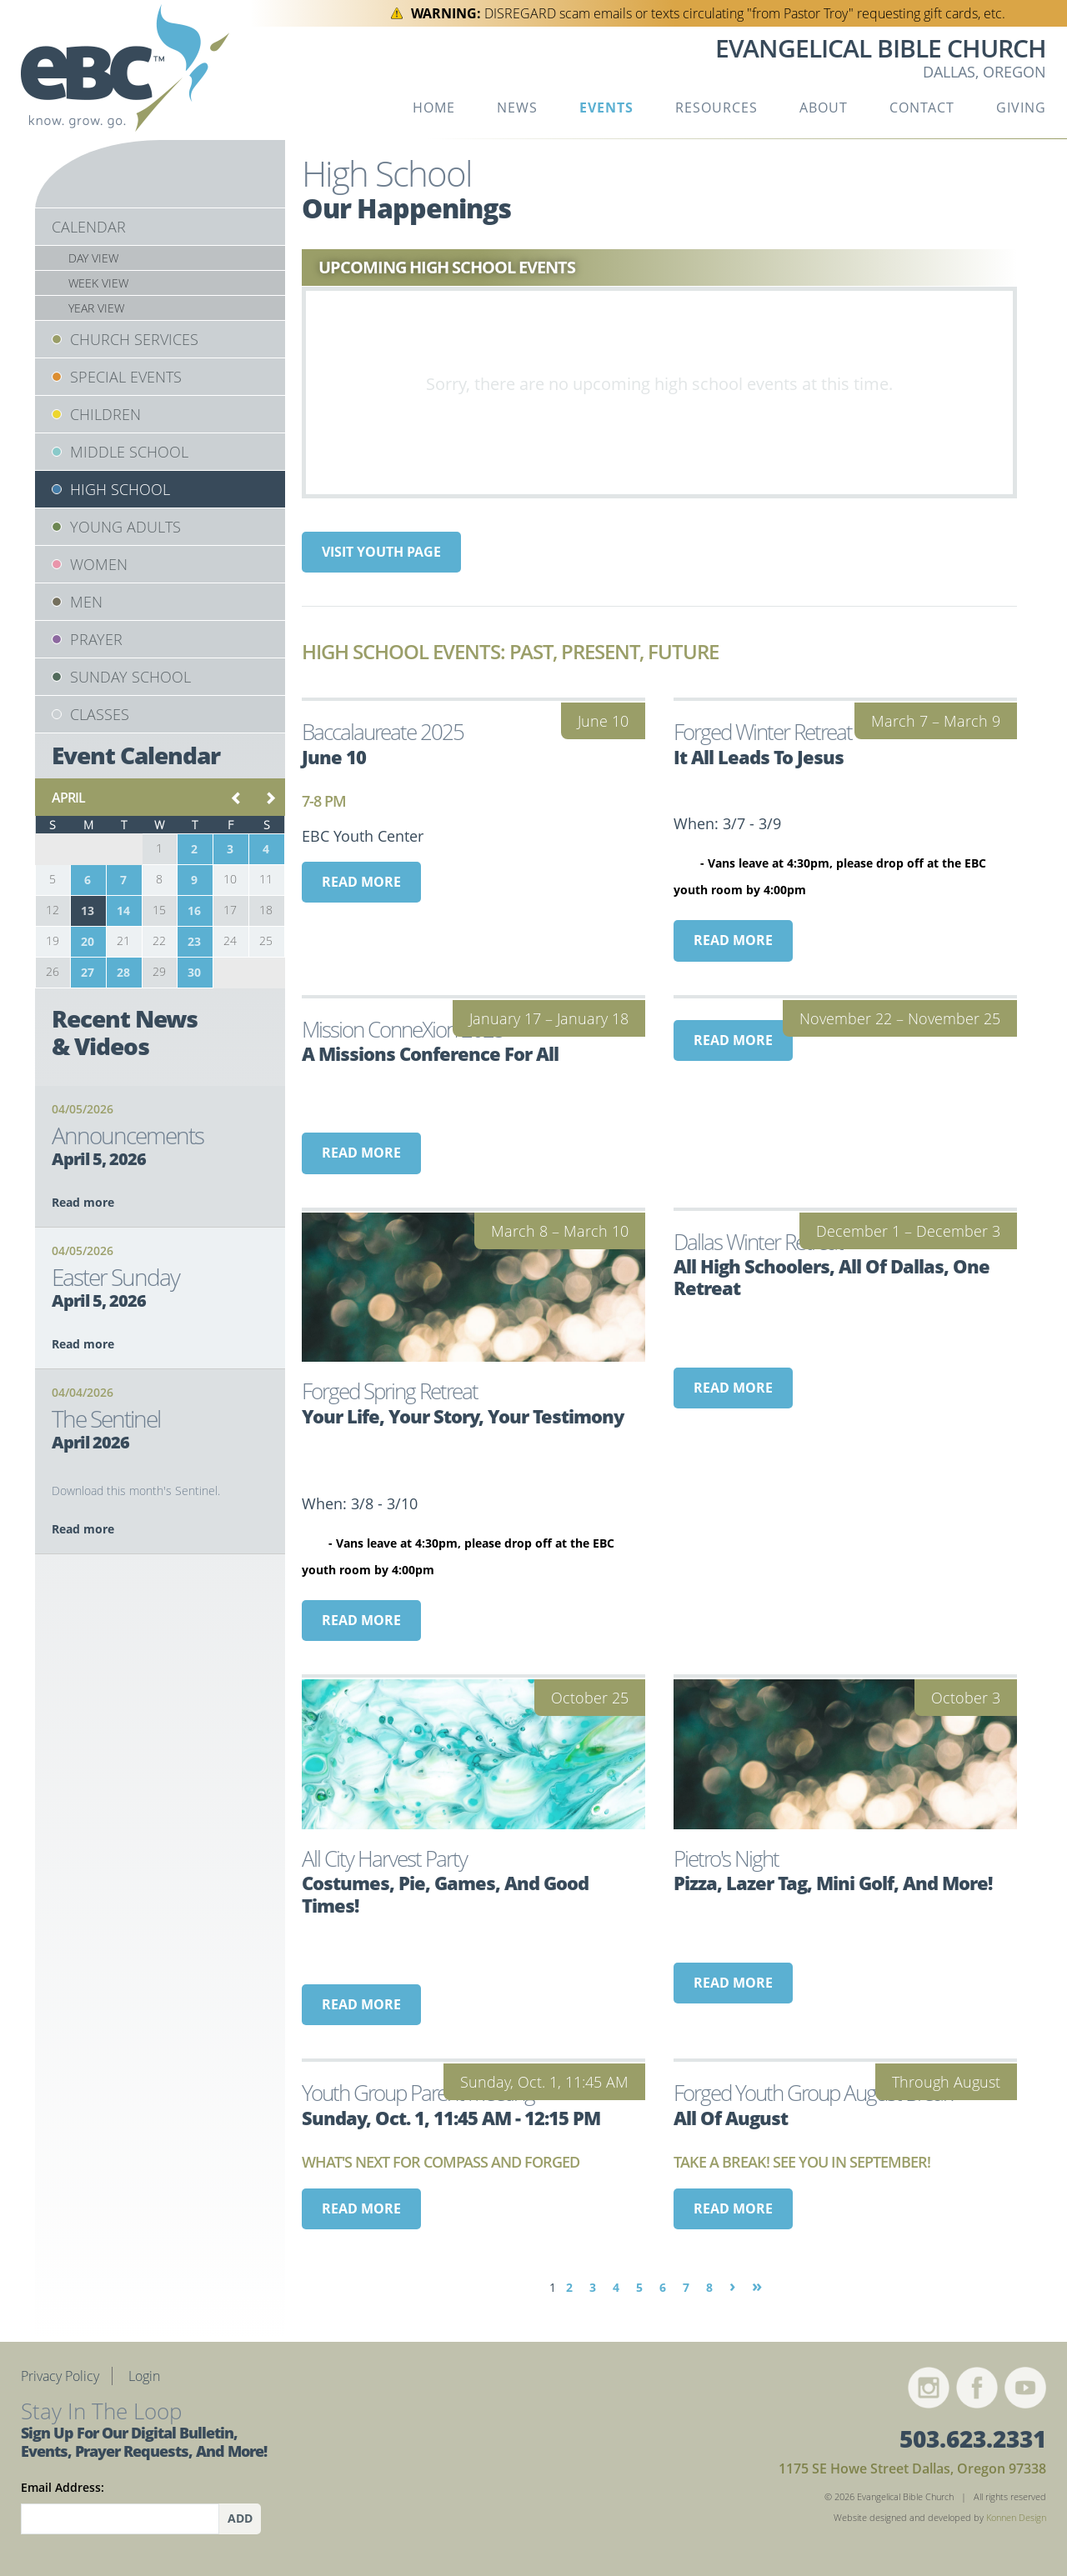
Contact (921, 107)
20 (87, 941)
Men (86, 602)
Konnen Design (1016, 2517)
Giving (1021, 107)
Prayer (96, 639)
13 (87, 910)
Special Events (126, 377)
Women (99, 564)
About (823, 107)
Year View (96, 308)
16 (194, 910)
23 (194, 941)
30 (194, 972)
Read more (361, 882)
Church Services (134, 339)
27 (87, 972)
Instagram (928, 2387)
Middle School (129, 452)
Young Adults (125, 527)
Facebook (977, 2387)
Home (434, 107)
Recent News (125, 1033)
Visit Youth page (381, 552)
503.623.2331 (972, 2438)
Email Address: (62, 2487)
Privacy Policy (60, 2376)
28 (123, 972)
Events (606, 107)
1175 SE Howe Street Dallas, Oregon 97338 (912, 2468)
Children (105, 414)
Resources (716, 107)
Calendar (89, 227)
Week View (98, 283)
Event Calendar (136, 755)
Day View (93, 258)
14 (123, 910)
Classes (99, 714)
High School (120, 489)
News (517, 107)
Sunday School (130, 677)
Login (144, 2376)
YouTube (1025, 2387)
